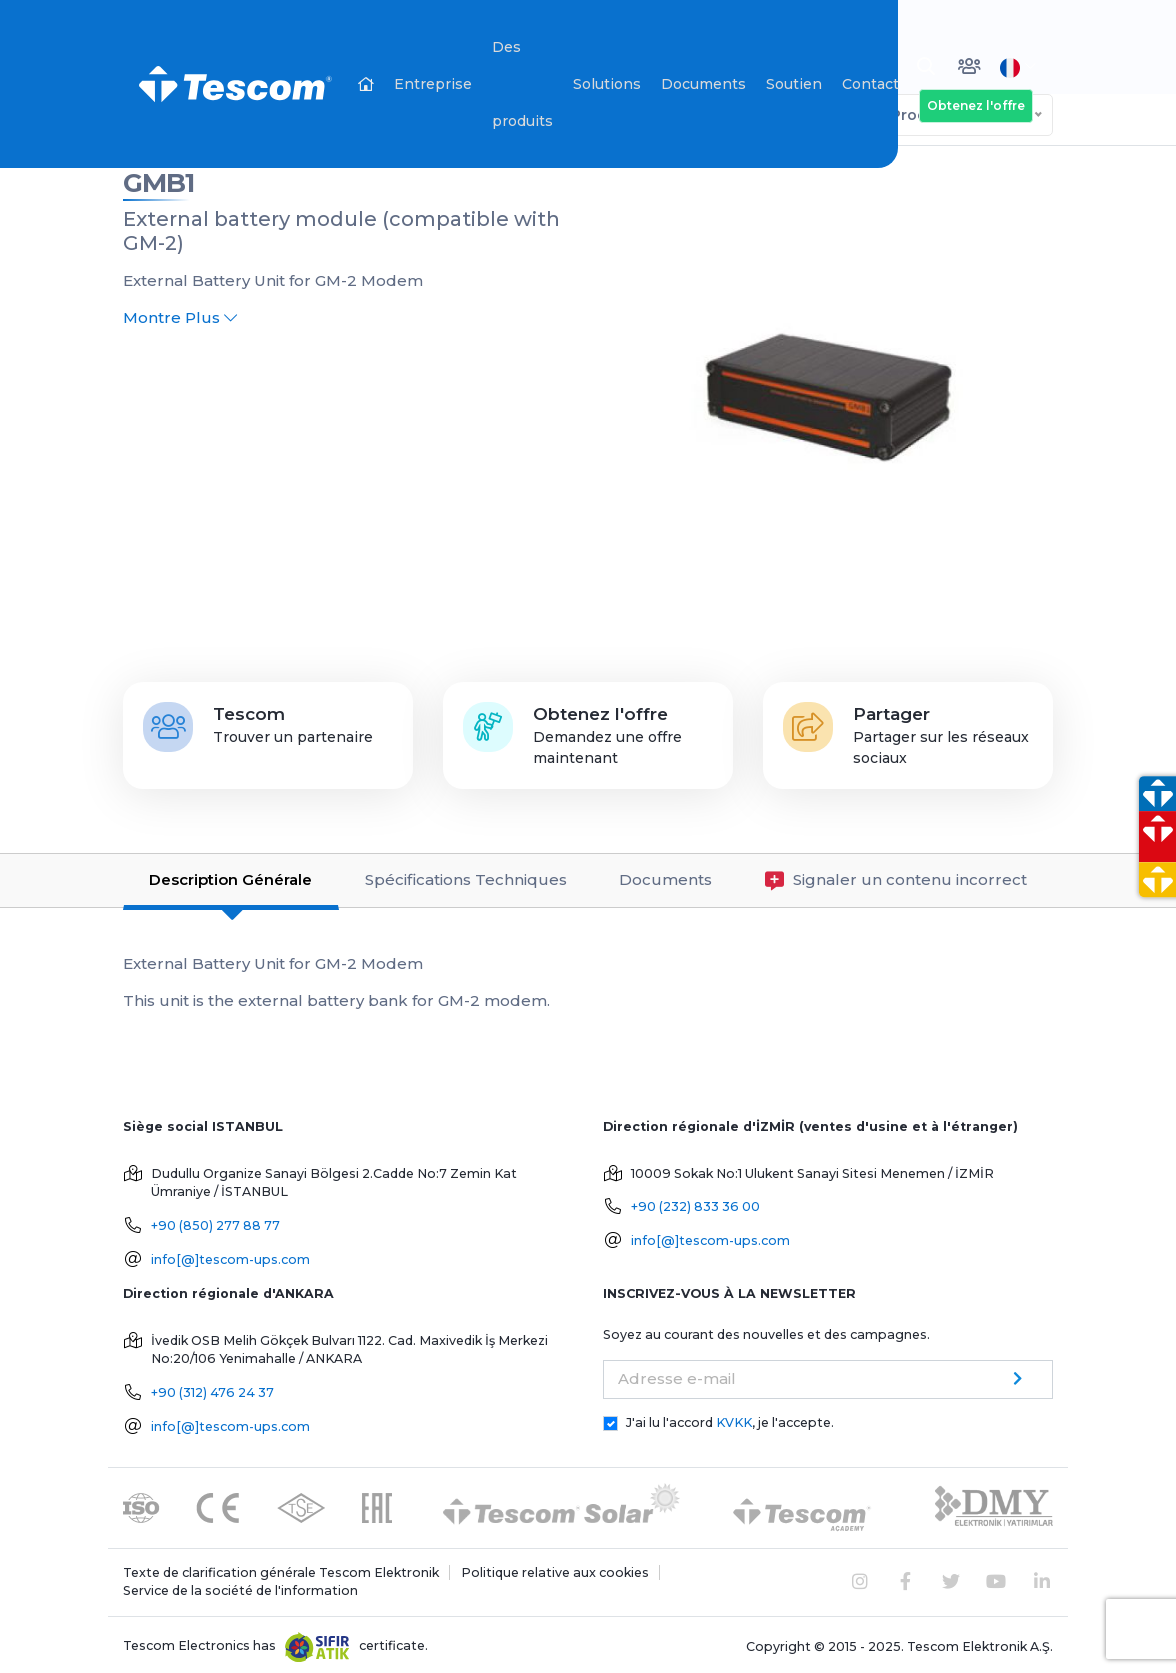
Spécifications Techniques (466, 875)
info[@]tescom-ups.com (230, 1255)
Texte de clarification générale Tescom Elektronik (281, 1568)
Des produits (522, 84)
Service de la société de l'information (240, 1586)
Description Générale (230, 875)
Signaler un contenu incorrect (896, 876)
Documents (703, 84)
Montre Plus (180, 313)
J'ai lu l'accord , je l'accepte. (730, 1418)
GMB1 (158, 179)
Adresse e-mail (677, 1374)
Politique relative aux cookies (555, 1568)
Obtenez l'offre (976, 105)
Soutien (794, 84)
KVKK (734, 1418)
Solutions (607, 84)
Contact (870, 84)
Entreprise (433, 84)
